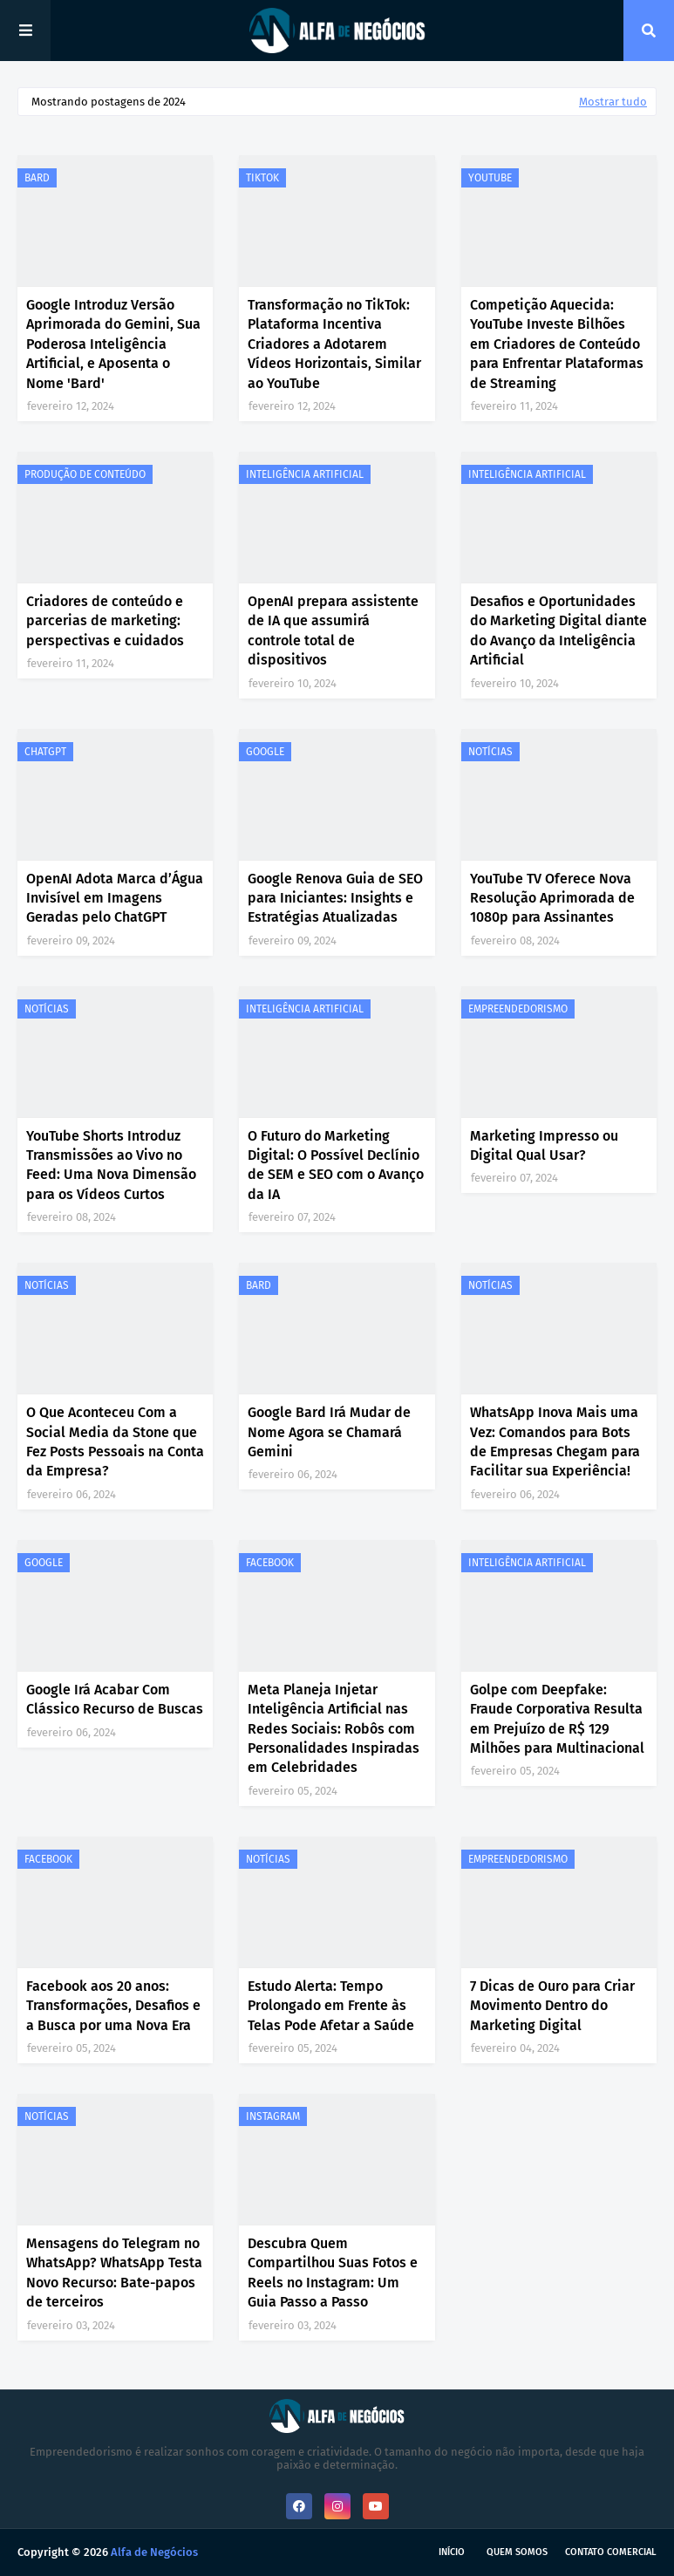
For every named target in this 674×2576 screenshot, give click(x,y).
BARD (37, 178)
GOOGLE (265, 752)
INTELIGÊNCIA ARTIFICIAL (305, 474)
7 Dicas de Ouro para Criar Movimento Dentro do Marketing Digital (552, 2006)
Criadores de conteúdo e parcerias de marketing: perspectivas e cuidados (105, 621)
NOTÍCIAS (490, 752)
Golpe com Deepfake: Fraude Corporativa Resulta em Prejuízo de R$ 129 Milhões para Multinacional (557, 1718)
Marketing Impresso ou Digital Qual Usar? (544, 1145)
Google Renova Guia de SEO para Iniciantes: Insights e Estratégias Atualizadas (335, 898)
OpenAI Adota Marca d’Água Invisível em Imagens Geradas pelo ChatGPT (114, 898)
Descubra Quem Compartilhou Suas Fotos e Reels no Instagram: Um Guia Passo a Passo (333, 2272)
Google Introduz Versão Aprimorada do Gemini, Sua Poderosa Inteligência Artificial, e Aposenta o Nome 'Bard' (113, 344)
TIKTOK (262, 178)
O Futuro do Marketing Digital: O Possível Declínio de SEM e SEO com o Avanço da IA (336, 1165)
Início (452, 2552)
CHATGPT (45, 752)
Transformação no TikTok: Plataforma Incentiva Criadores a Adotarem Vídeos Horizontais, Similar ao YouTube (334, 344)
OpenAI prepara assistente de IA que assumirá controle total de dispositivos (333, 630)
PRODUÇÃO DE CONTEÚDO (85, 474)
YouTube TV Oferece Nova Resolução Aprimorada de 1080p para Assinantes (552, 898)
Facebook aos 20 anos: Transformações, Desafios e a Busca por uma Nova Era (113, 2006)
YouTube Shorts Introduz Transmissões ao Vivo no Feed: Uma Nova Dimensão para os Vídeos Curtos (111, 1165)
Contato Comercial (611, 2552)
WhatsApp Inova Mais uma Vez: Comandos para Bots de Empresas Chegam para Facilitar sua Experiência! (555, 1441)
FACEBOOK (270, 1563)
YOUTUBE (490, 178)
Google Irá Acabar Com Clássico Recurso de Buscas (114, 1699)
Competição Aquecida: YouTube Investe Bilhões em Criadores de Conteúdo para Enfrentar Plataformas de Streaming (556, 344)
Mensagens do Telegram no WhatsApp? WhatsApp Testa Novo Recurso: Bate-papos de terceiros (114, 2272)
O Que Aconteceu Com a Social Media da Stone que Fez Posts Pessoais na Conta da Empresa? (115, 1441)
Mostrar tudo (613, 101)
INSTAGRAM (273, 2116)
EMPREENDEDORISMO (518, 1009)
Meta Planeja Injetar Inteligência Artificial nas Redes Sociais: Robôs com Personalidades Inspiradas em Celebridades (333, 1728)
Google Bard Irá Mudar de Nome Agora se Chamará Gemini (329, 1432)
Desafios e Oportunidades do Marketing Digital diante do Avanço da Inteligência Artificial (558, 630)
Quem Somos (517, 2552)
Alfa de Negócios (154, 2552)
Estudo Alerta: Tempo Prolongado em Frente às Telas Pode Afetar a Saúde (331, 2006)
